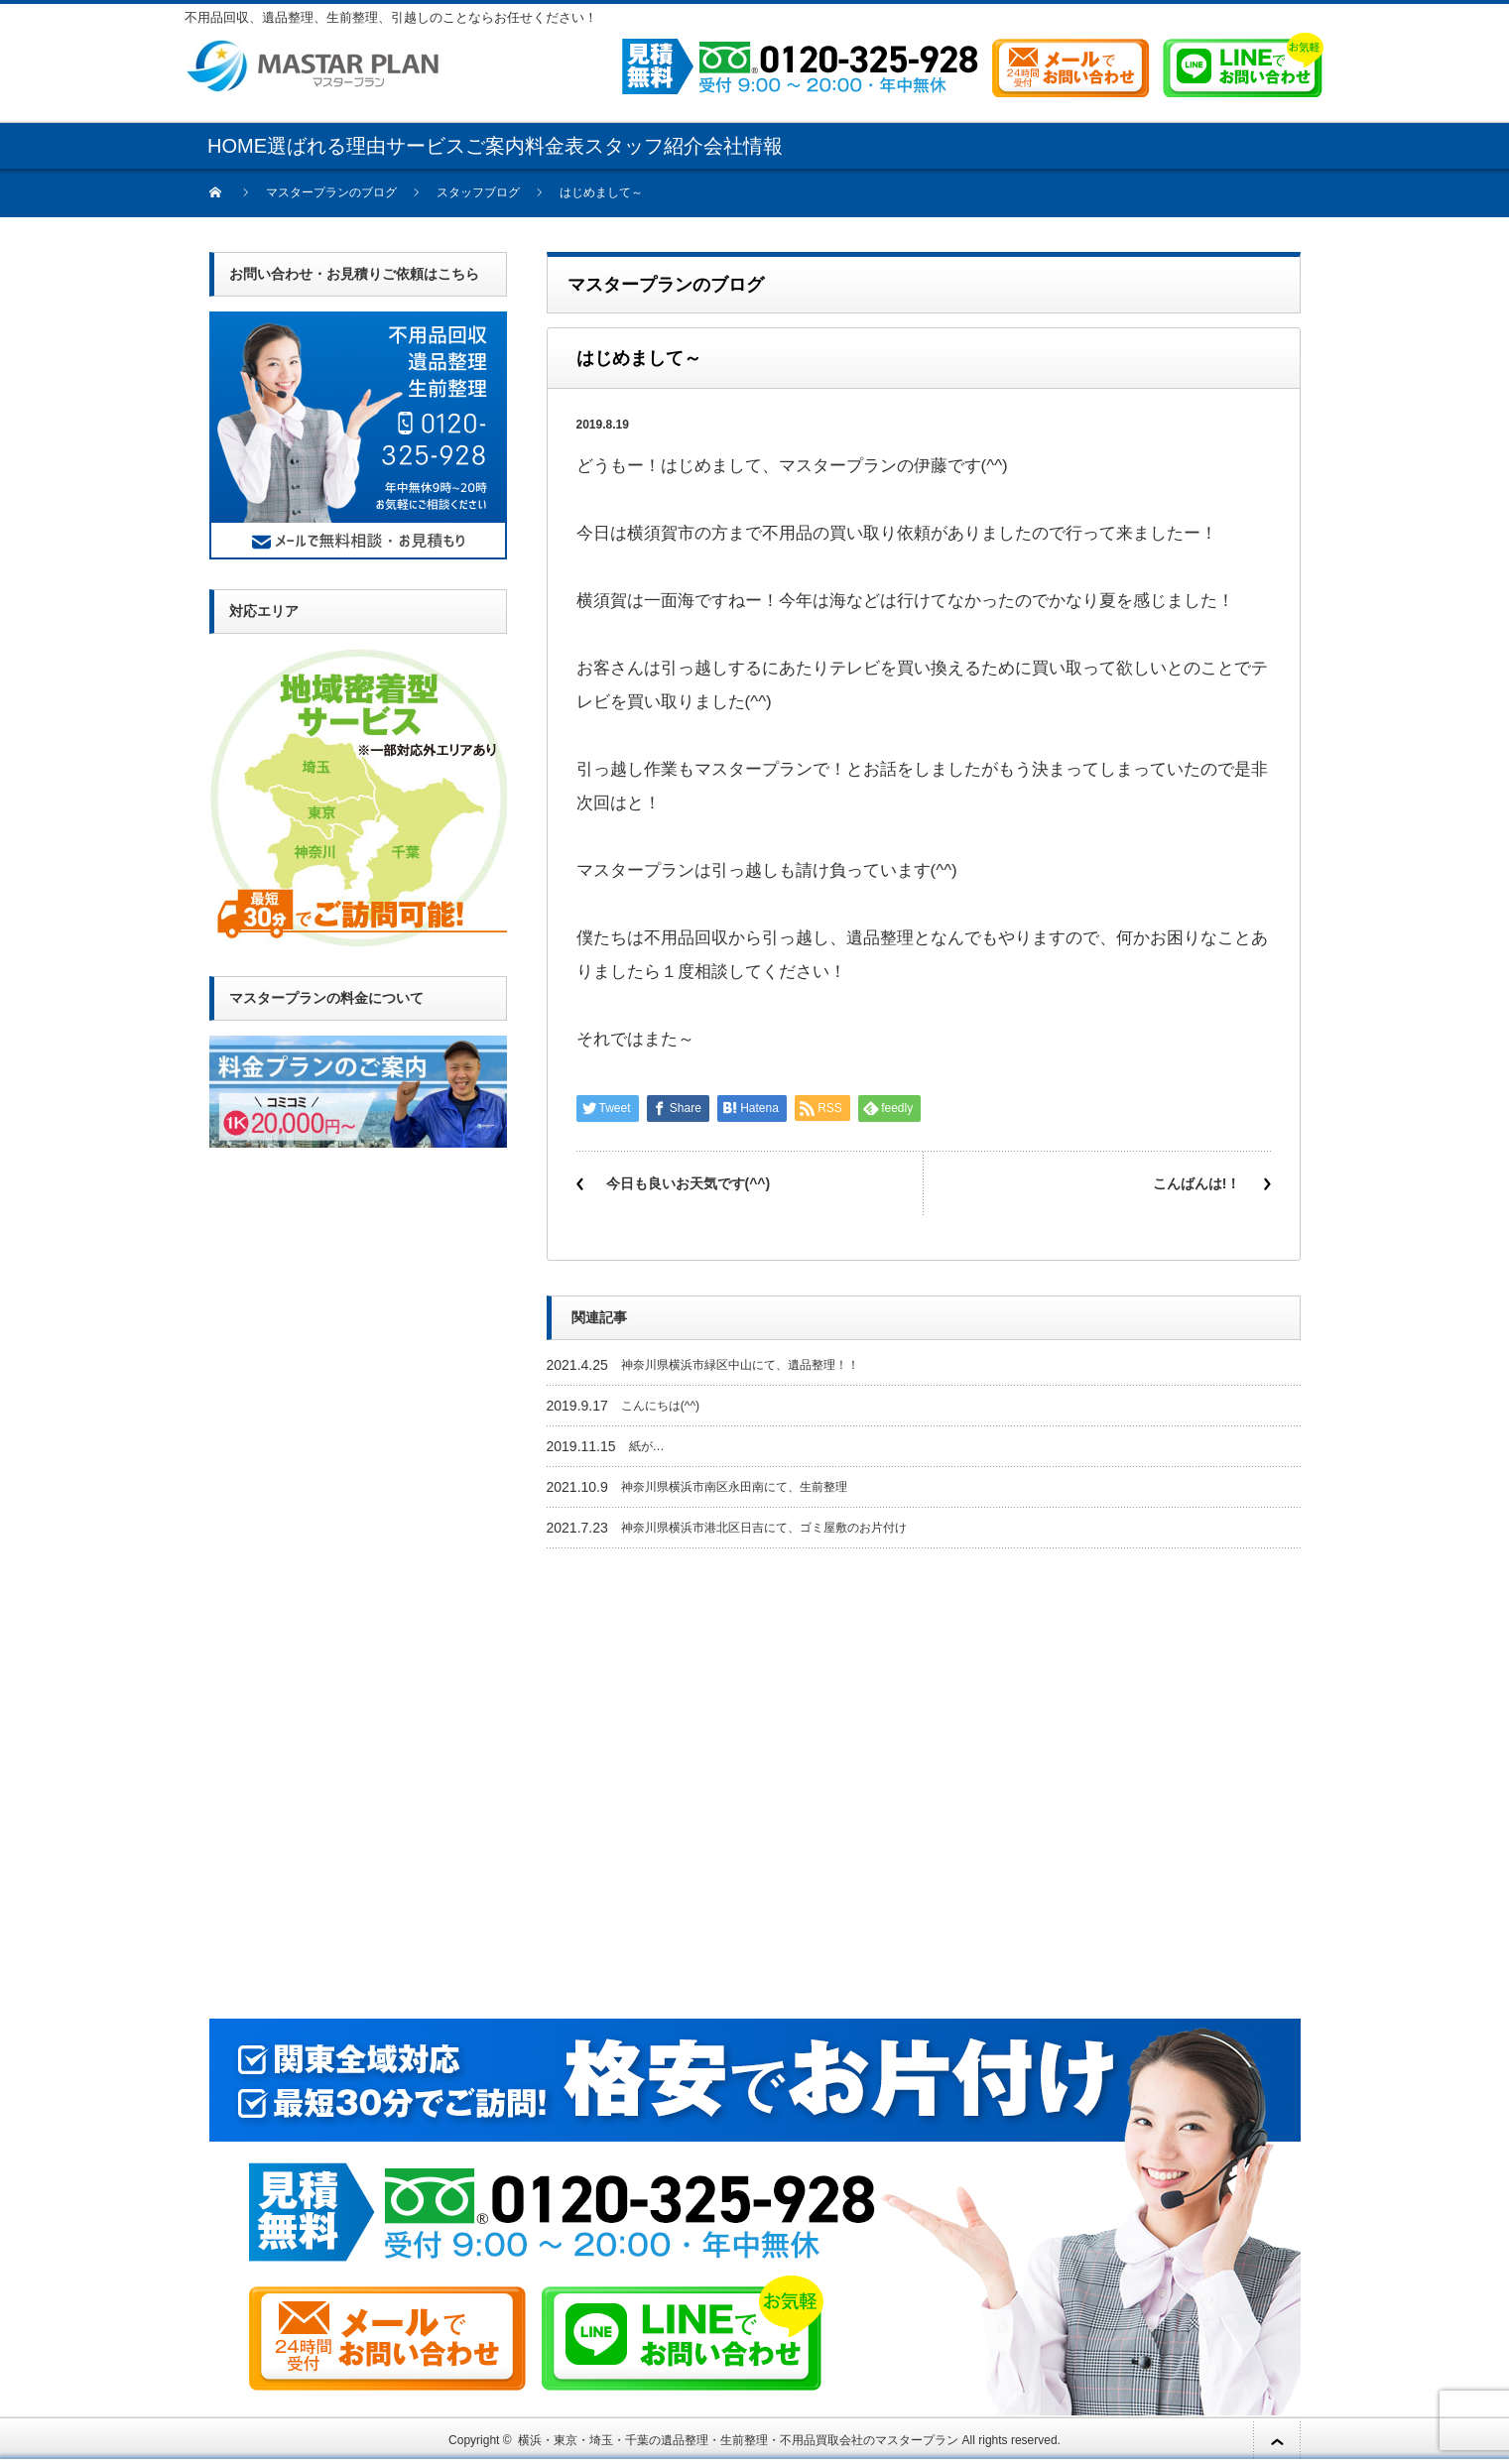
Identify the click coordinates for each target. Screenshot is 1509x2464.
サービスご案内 (455, 146)
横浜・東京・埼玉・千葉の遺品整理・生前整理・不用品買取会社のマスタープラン (738, 2440)
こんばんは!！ (1197, 1183)
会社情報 (743, 146)
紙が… (647, 1446)
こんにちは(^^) (660, 1406)
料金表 (554, 146)
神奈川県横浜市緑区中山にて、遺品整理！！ (740, 1365)
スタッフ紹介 (643, 146)
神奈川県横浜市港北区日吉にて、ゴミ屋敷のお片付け (764, 1528)
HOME (237, 146)
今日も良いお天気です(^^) (688, 1183)
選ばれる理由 (326, 146)
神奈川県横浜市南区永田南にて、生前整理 (734, 1487)
